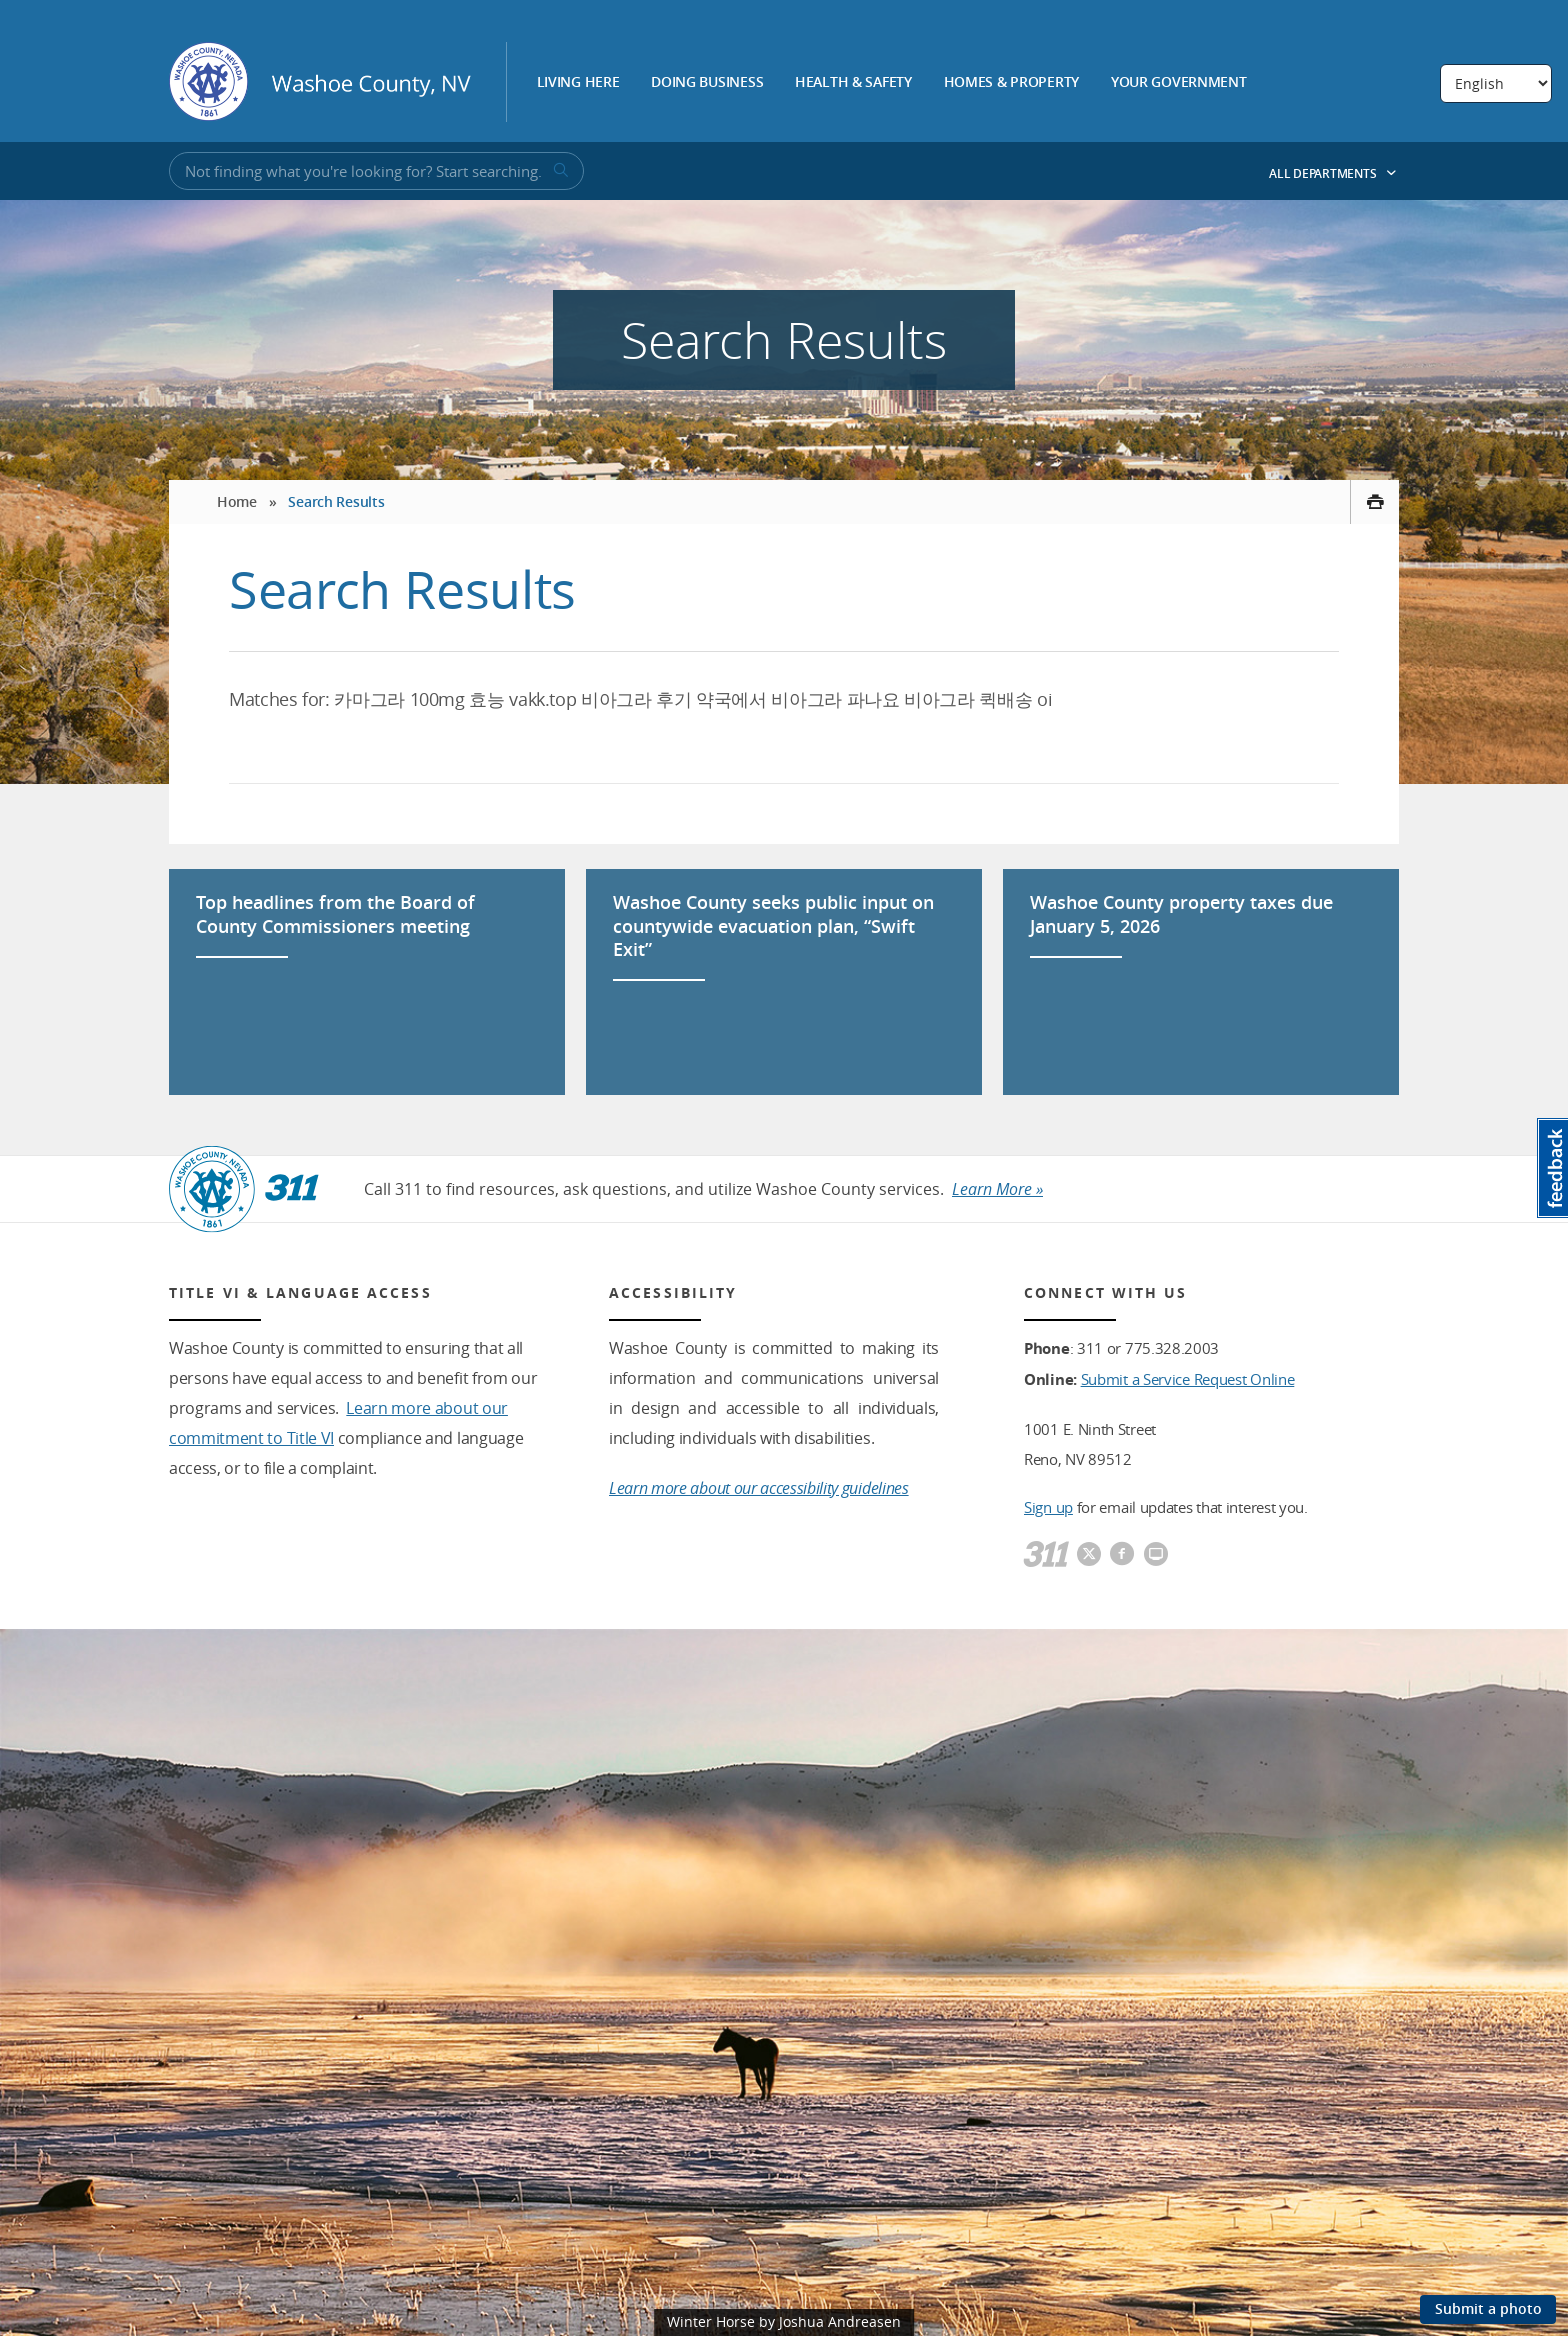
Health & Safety (853, 83)
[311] (1046, 1555)
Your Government (1179, 83)
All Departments (1333, 173)
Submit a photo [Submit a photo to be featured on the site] (1488, 2308)
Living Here (578, 83)
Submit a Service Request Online (1188, 1379)
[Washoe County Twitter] (1089, 1555)
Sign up (1048, 1507)
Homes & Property (1012, 83)
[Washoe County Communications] (1156, 1555)
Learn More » (997, 1189)
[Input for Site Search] (376, 171)
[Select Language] (1496, 83)
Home (237, 501)
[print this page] (1374, 502)
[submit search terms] (559, 171)
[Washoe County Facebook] (1122, 1555)
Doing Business (707, 83)
